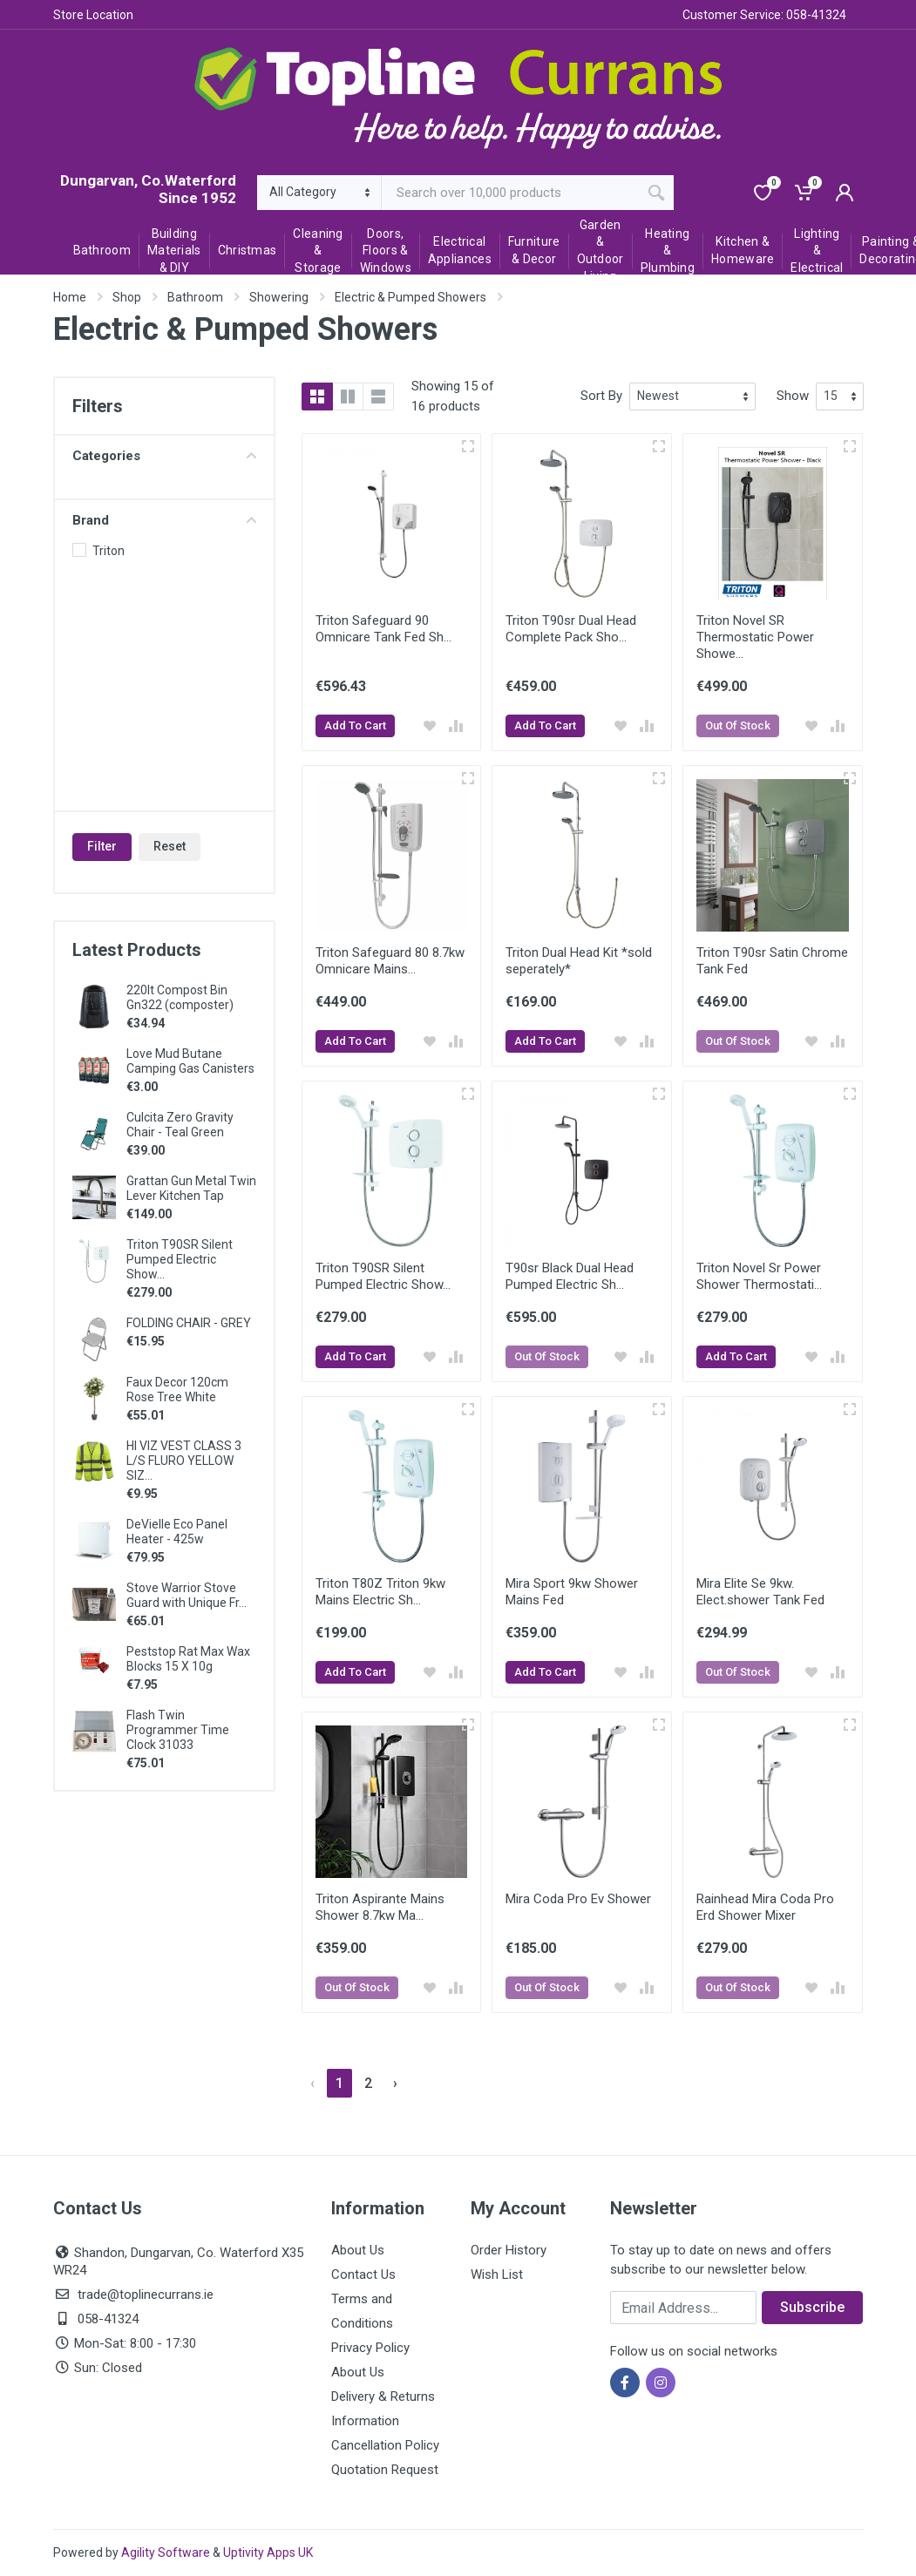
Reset (169, 846)
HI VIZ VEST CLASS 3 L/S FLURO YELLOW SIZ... (183, 1460)
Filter (102, 846)
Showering (279, 297)
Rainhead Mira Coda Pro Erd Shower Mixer (765, 1907)
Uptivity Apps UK (268, 2552)
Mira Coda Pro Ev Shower (578, 1899)
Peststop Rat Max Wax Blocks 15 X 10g (188, 1658)
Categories (164, 456)
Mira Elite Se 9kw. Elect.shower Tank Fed (760, 1592)
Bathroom (195, 297)
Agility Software (165, 2552)
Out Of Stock (737, 725)
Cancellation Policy (385, 2445)
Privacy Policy (370, 2348)
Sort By (601, 395)
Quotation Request (384, 2470)
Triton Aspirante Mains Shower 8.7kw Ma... (380, 1907)
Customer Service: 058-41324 (764, 15)
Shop (126, 297)
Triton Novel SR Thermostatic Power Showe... (755, 637)
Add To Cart (355, 725)
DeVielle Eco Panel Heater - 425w (176, 1531)
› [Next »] (395, 2083)
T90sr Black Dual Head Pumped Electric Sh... (569, 1276)
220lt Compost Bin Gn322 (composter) (180, 997)
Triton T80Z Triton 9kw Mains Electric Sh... (380, 1592)
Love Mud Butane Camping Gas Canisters (190, 1061)
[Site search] (510, 192)
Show (793, 395)
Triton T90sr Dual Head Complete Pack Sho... (570, 629)
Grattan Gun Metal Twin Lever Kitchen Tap (191, 1188)
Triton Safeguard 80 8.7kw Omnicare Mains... (390, 961)
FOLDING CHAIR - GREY (188, 1323)
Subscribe (812, 2307)
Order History (508, 2250)
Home (69, 297)
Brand (164, 520)
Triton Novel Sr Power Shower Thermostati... (759, 1276)
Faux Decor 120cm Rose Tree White (177, 1389)
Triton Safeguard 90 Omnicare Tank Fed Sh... (383, 629)
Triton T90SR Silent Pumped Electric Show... (179, 1259)
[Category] (319, 192)
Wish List (497, 2274)
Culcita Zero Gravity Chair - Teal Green (180, 1124)
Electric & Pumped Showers (410, 297)
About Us (357, 2250)
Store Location (93, 15)
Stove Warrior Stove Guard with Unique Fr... (186, 1595)
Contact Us (363, 2274)
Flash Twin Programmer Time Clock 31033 (177, 1730)
